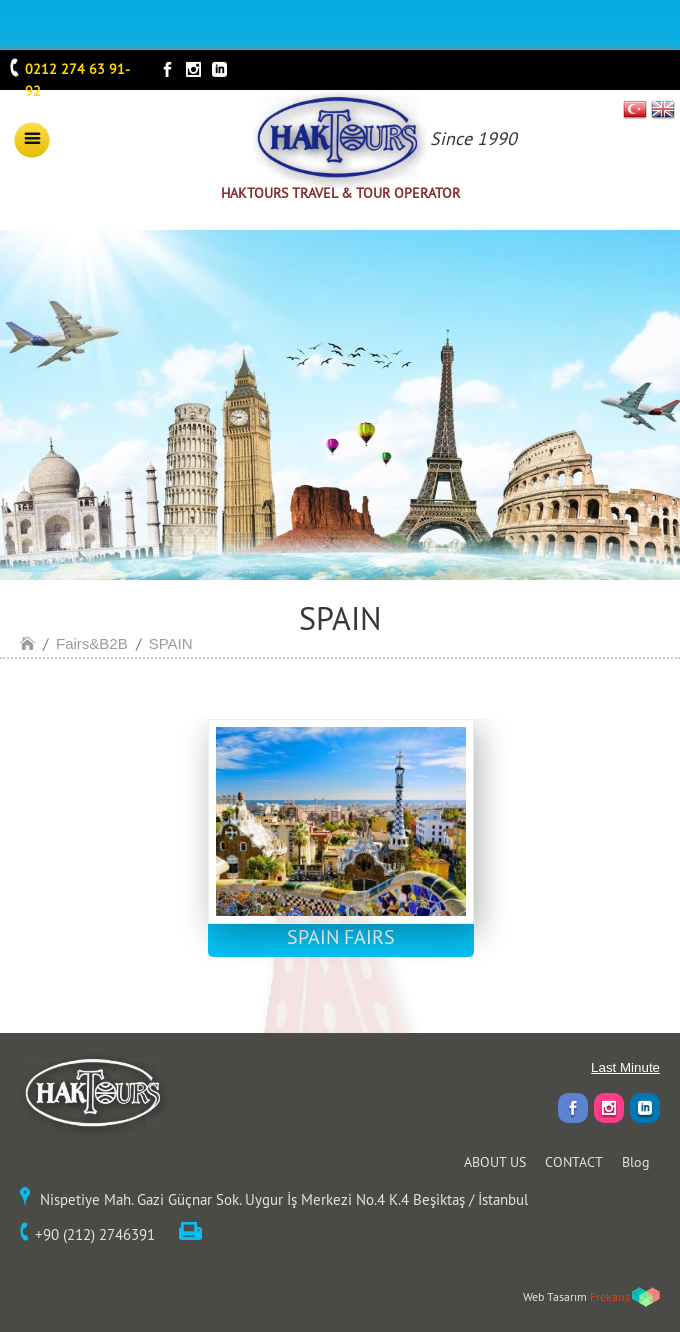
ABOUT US (495, 1162)
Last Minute (625, 1067)
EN (663, 109)
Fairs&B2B (92, 643)
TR (635, 109)
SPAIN (171, 643)
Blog (636, 1162)
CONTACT (574, 1162)
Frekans (610, 1296)
